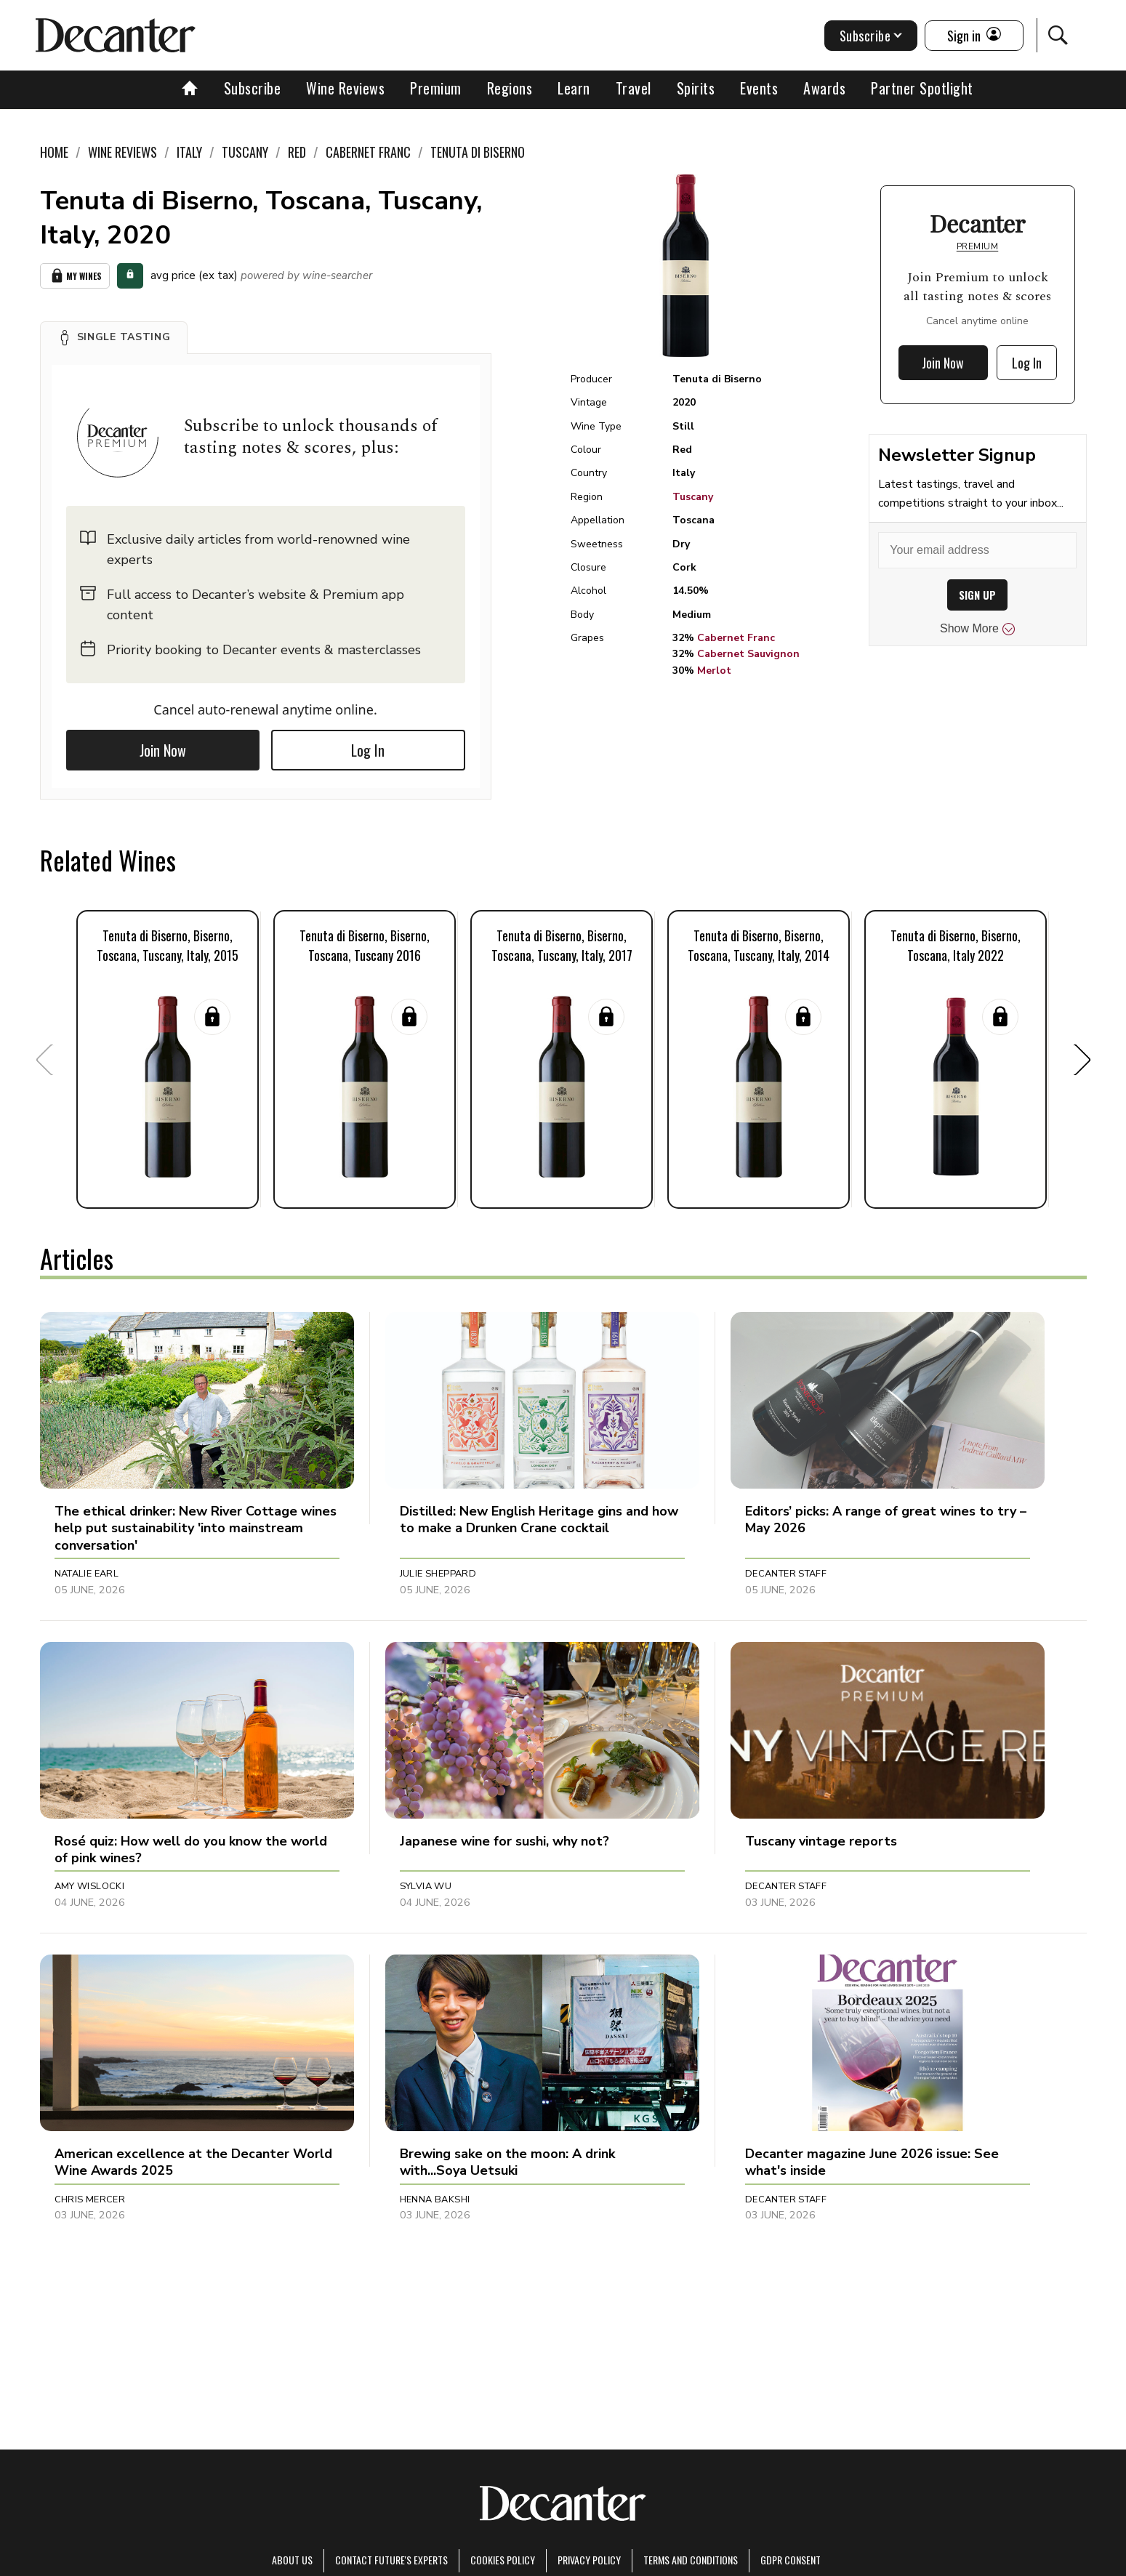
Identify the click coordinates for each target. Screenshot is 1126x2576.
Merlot (714, 670)
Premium (436, 88)
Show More (977, 628)
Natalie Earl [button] (87, 1573)
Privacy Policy (589, 2559)
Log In (368, 750)
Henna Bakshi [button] (435, 2199)
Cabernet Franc (736, 638)
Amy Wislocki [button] (90, 1886)
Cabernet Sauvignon (748, 654)
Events (759, 88)
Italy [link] (189, 151)
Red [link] (297, 151)
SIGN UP (977, 595)
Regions (510, 88)
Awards (824, 88)
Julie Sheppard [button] (438, 1573)
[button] (114, 337)
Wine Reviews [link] (122, 151)
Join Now (163, 750)
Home (54, 151)
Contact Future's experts (391, 2559)
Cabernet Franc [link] (368, 151)
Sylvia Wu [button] (425, 1886)
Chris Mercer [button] (90, 2199)
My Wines (75, 276)
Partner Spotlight (922, 88)
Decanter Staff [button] (786, 1573)
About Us (292, 2559)
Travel (633, 88)
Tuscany (692, 497)
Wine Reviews (345, 88)
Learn (574, 88)
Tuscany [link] (245, 151)
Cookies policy (502, 2559)
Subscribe (252, 88)
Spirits (696, 88)
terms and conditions (690, 2559)
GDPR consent (790, 2559)
